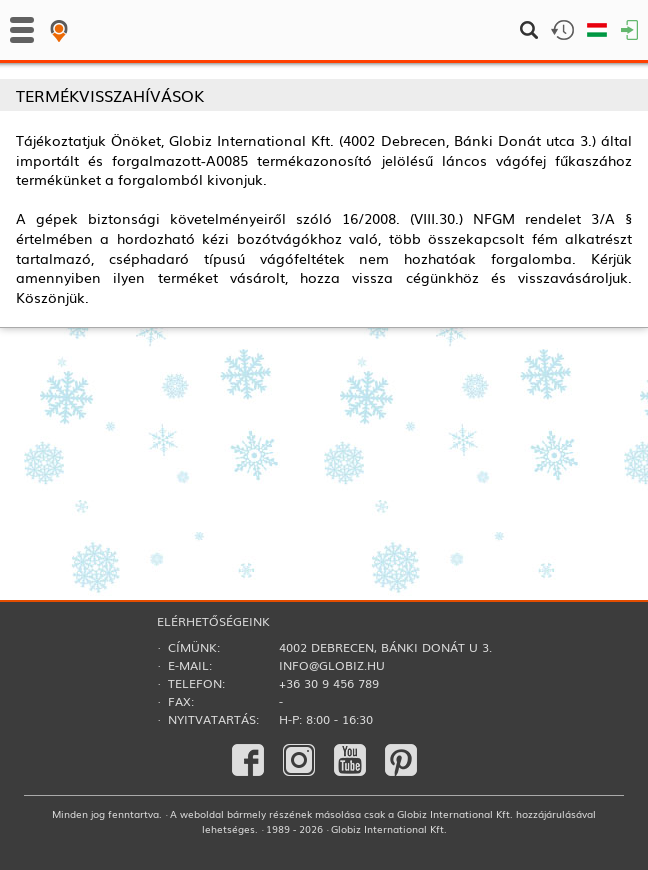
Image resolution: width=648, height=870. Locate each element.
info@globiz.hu (332, 665)
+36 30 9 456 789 (329, 683)
